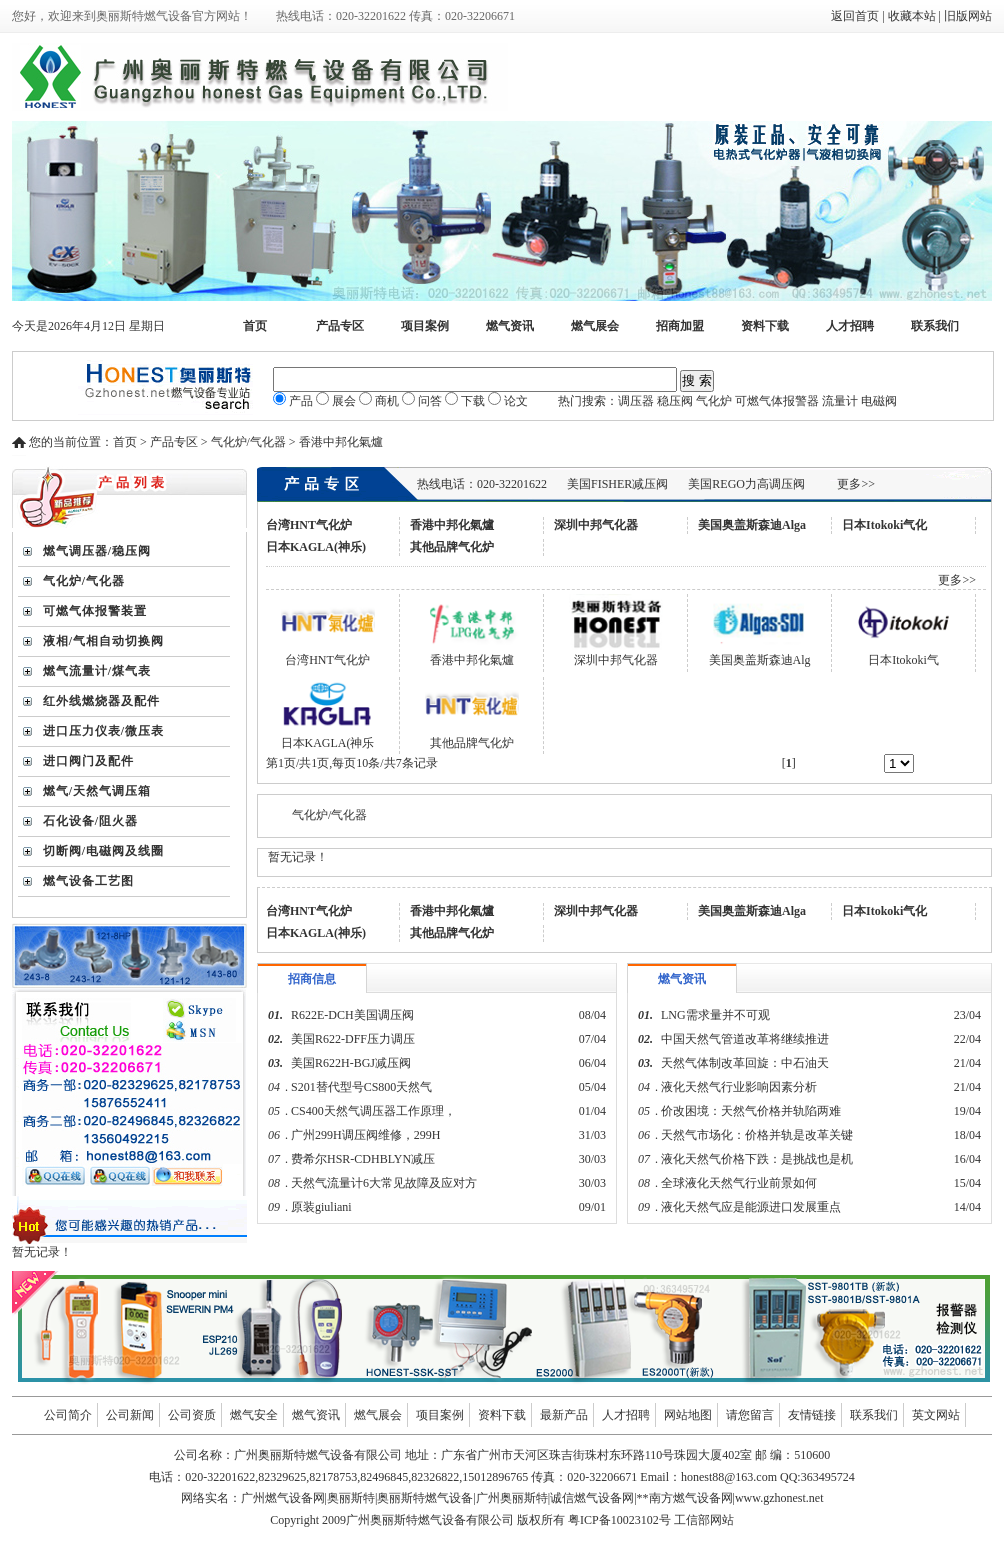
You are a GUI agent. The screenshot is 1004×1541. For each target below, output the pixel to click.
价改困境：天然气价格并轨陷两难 (751, 1111)
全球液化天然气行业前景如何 (739, 1183)
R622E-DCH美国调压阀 (352, 1015)
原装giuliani (323, 1207)
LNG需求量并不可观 (715, 1015)
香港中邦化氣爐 (452, 525)
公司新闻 (130, 1415)
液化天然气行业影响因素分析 (739, 1087)
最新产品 (564, 1415)
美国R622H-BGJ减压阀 (351, 1063)
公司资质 (192, 1415)
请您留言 (750, 1415)
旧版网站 (968, 16)
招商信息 (312, 979)
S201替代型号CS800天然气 (361, 1087)
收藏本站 (912, 16)
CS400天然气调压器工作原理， (373, 1111)
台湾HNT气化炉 (309, 525)
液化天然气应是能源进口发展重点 (751, 1207)
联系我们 (935, 326)
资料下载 (765, 326)
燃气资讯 (510, 326)
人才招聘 (850, 326)
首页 (255, 326)
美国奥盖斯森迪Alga (752, 525)
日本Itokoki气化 (884, 525)
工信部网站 (704, 1520)
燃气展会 (595, 326)
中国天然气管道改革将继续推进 (745, 1039)
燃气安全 (254, 1415)
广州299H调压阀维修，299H (365, 1135)
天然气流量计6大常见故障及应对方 (384, 1183)
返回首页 (855, 16)
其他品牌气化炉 (452, 547)
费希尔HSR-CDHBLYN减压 (363, 1159)
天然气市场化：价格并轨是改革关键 (757, 1135)
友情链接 (812, 1415)
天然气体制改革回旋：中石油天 (745, 1063)
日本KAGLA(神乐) (316, 547)
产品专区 (340, 326)
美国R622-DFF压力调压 (353, 1039)
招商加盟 (680, 326)
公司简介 (68, 1415)
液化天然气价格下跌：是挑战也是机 (757, 1159)
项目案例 (425, 326)
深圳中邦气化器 (596, 525)
